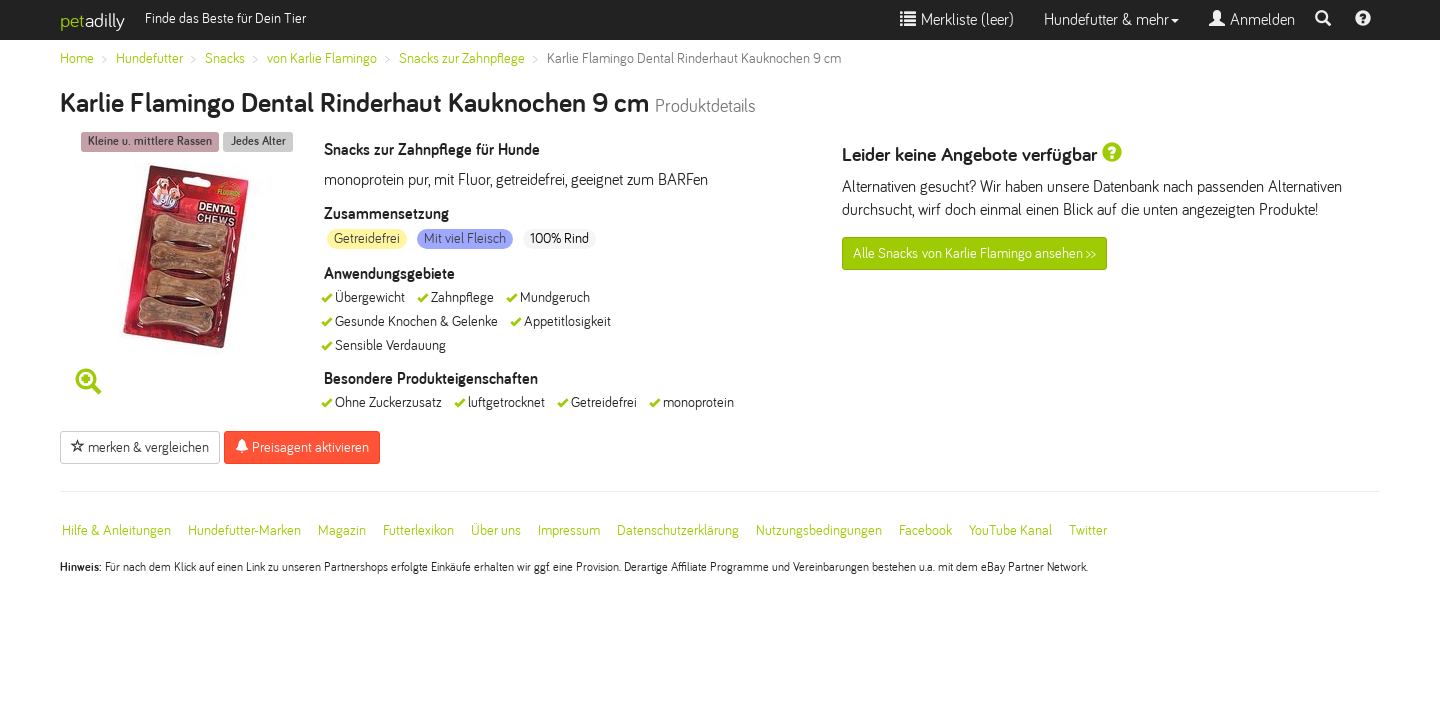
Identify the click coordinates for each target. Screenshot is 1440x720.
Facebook (925, 530)
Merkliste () (957, 19)
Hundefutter (149, 58)
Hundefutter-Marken (244, 530)
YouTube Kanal (1010, 530)
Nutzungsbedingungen (819, 530)
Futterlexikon (418, 530)
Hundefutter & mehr (1111, 19)
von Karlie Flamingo (322, 58)
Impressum (569, 530)
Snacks (225, 58)
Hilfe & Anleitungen (116, 530)
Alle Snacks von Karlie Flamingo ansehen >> (974, 253)
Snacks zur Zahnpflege (462, 58)
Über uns (496, 530)
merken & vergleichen (140, 447)
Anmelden (1252, 19)
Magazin (342, 530)
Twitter (1088, 530)
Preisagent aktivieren (302, 447)
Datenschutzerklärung (678, 530)
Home (77, 58)
